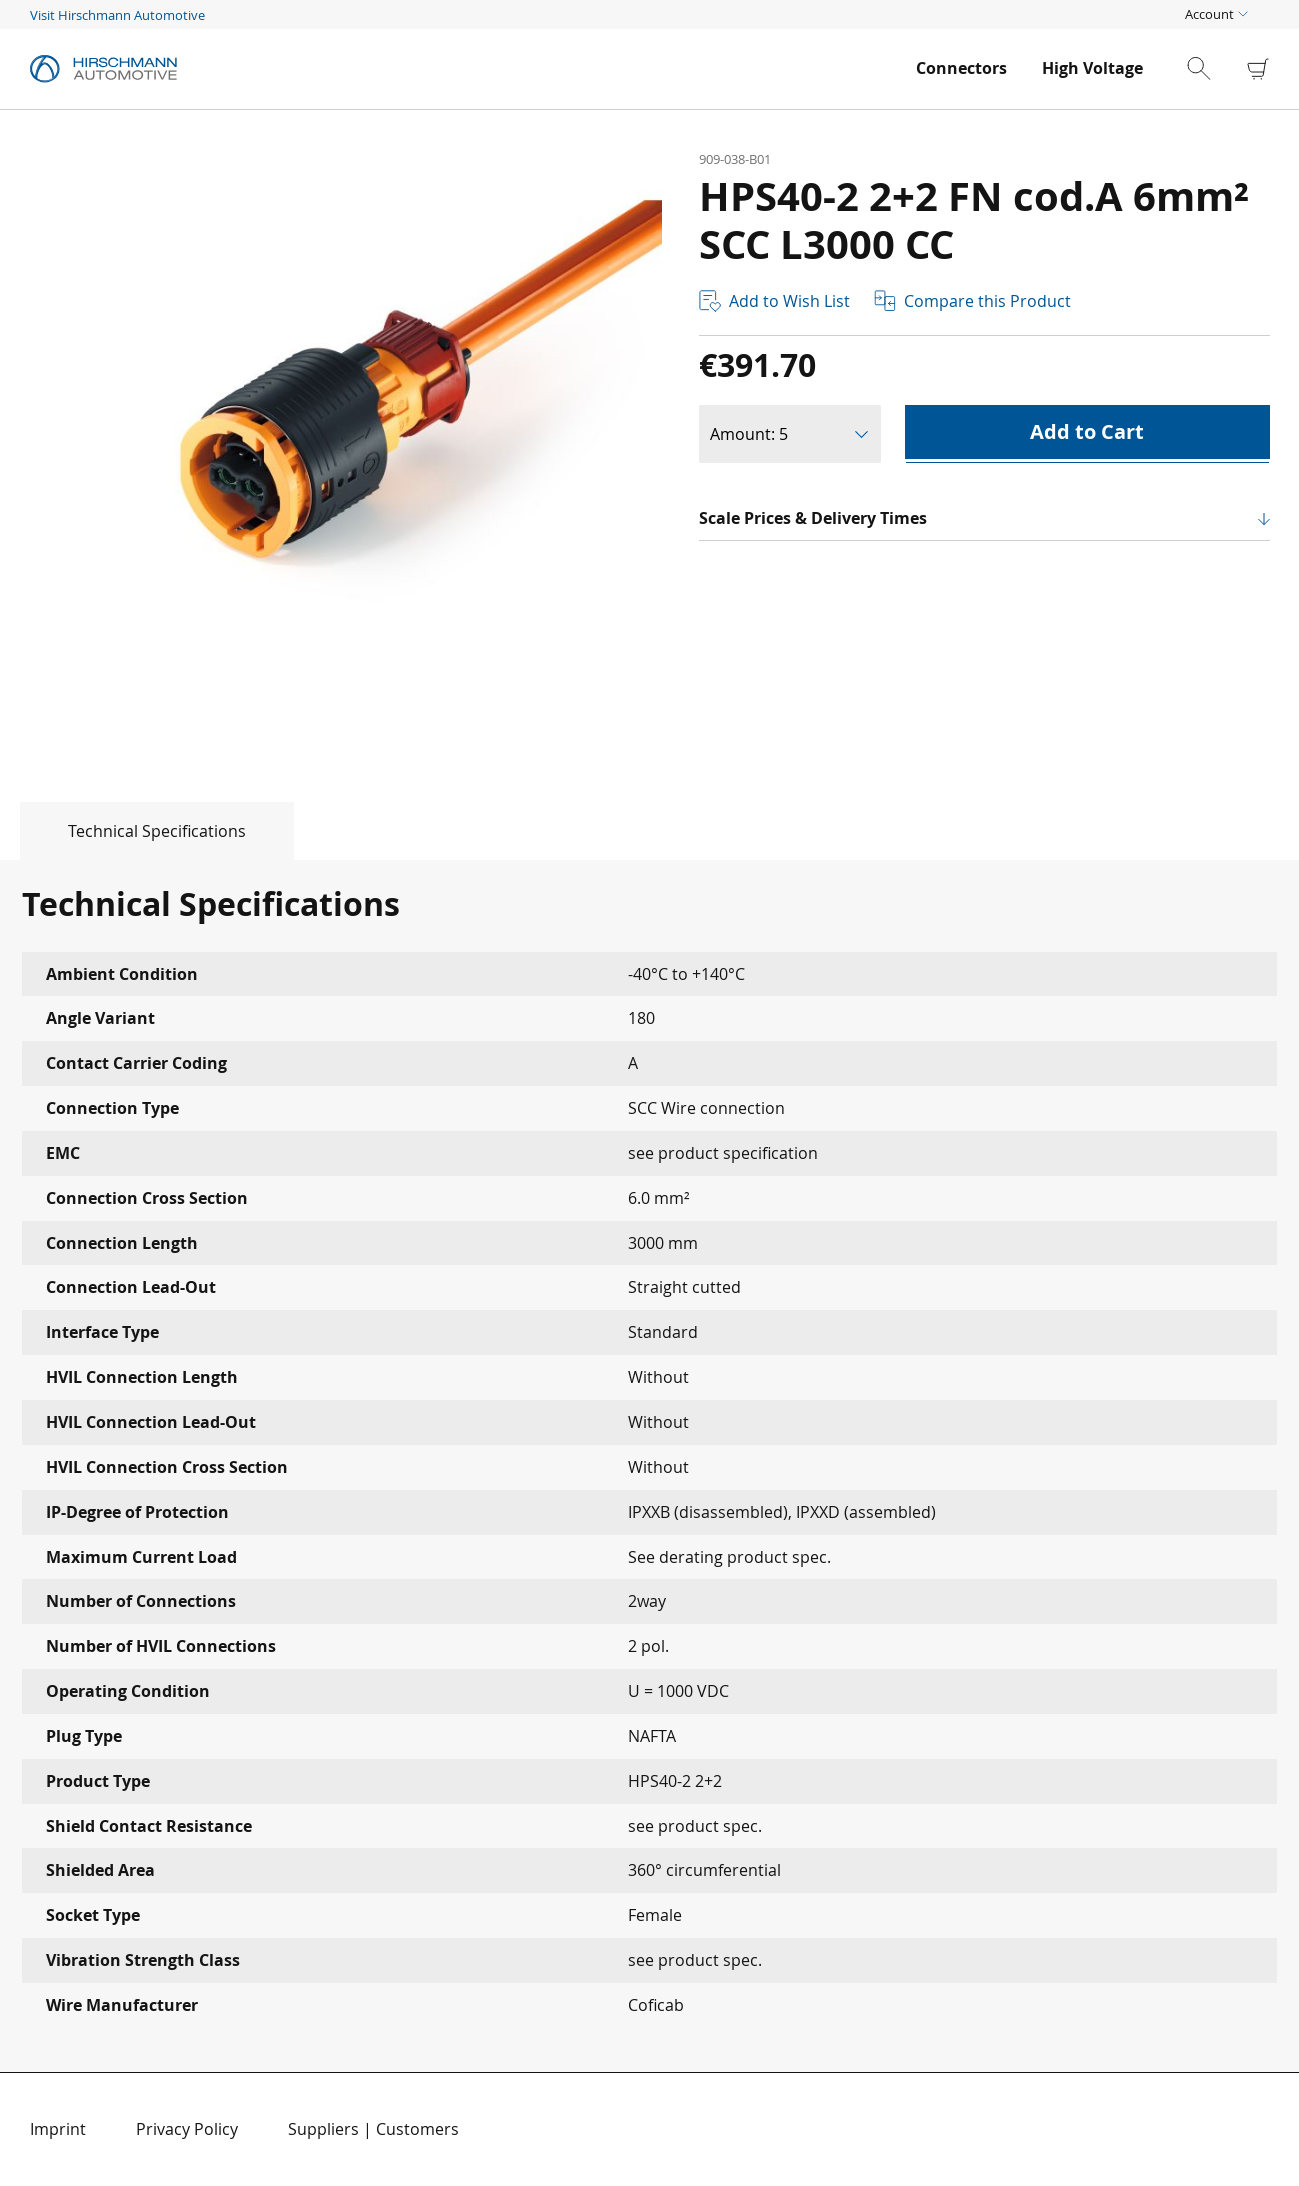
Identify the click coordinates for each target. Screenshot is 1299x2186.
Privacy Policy (187, 2129)
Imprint (58, 2129)
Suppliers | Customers (373, 2129)
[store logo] (463, 69)
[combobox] (1216, 69)
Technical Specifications (157, 831)
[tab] (147, 831)
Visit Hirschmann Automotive (117, 15)
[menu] (1029, 68)
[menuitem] (961, 68)
